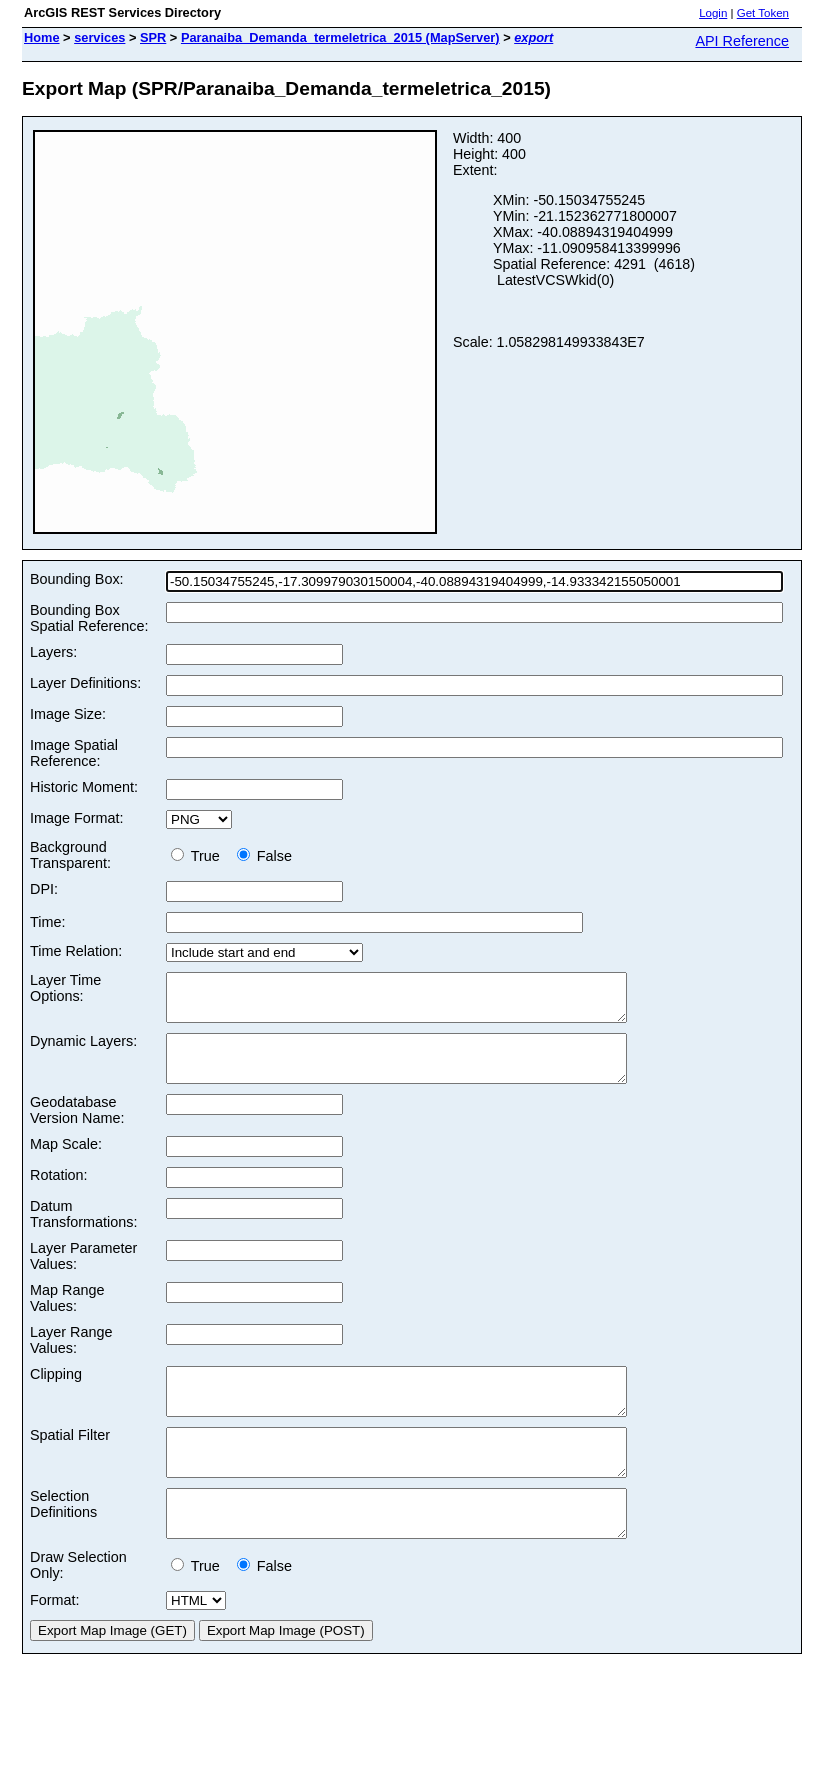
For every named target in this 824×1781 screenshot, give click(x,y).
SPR (153, 37)
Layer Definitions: (85, 683)
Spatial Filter (70, 1462)
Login (713, 13)
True (199, 856)
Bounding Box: (77, 579)
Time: (47, 922)
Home (42, 37)
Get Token (763, 13)
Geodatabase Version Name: (77, 1128)
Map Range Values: (67, 1316)
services (99, 37)
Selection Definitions (63, 1540)
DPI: (44, 889)
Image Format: (77, 818)
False (264, 856)
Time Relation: (76, 951)
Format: (55, 1645)
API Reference (742, 41)
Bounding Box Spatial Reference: (89, 618)
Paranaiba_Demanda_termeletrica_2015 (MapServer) (340, 37)
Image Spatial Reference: (74, 753)
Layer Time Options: (65, 988)
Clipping (56, 1392)
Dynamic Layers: (83, 1050)
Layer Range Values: (71, 1358)
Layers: (53, 652)
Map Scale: (66, 1162)
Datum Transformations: (83, 1232)
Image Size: (68, 714)
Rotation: (59, 1193)
